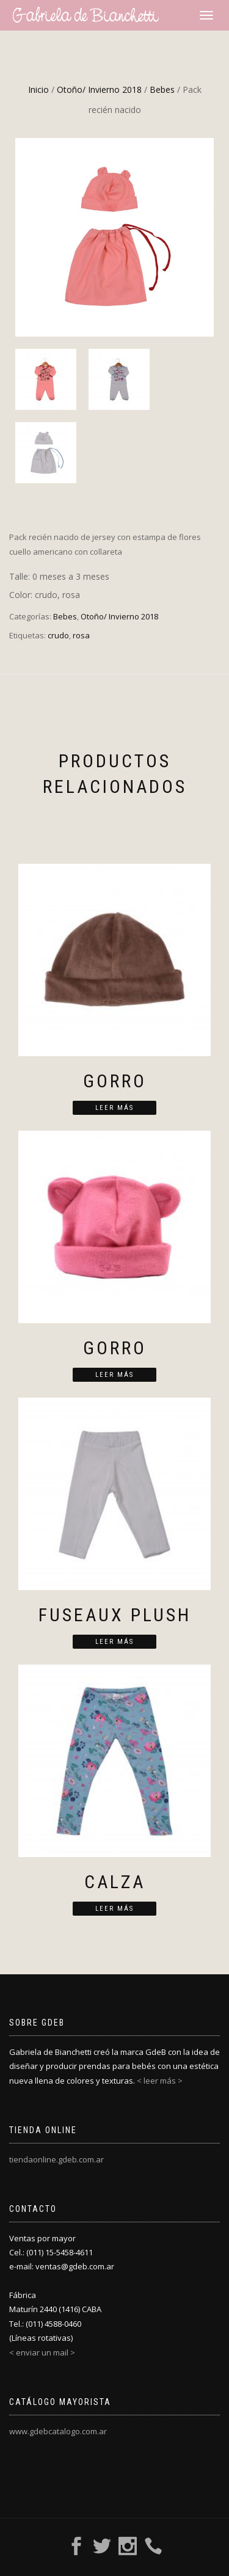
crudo (58, 635)
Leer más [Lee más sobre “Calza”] (114, 1909)
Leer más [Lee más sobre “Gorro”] (114, 1108)
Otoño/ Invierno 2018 (99, 89)
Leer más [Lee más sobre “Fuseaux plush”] (114, 1642)
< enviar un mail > (42, 2352)
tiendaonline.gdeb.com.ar (56, 2159)
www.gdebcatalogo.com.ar (58, 2431)
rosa (81, 635)
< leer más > (160, 2080)
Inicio (38, 89)
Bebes (162, 89)
